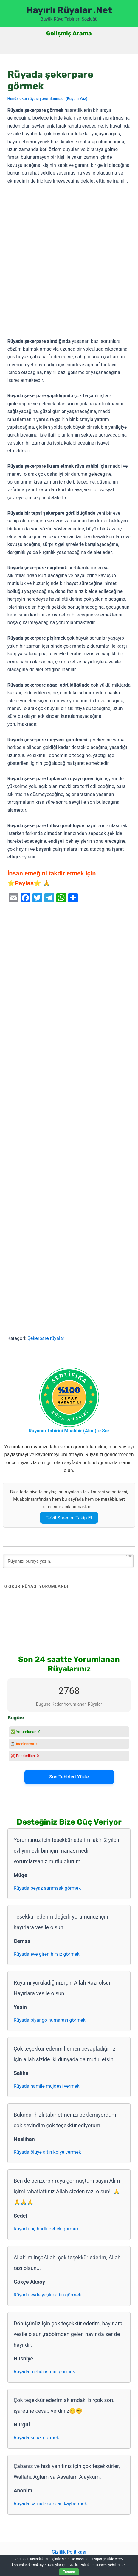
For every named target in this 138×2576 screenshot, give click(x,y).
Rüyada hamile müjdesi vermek (47, 2086)
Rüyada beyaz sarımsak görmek (47, 1888)
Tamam (69, 2572)
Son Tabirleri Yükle (69, 1777)
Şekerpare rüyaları (46, 1338)
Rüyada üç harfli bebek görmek (46, 2229)
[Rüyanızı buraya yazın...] (68, 1561)
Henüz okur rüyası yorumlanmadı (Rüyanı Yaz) (47, 98)
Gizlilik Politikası (69, 2552)
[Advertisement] (69, 261)
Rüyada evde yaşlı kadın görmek (47, 2295)
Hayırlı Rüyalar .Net (69, 10)
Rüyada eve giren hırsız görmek (47, 1954)
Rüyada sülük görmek (36, 2437)
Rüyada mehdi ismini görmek (44, 2371)
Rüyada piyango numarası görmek (50, 2020)
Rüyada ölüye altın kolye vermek (47, 2152)
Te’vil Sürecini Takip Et (69, 1518)
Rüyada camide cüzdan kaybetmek (50, 2503)
